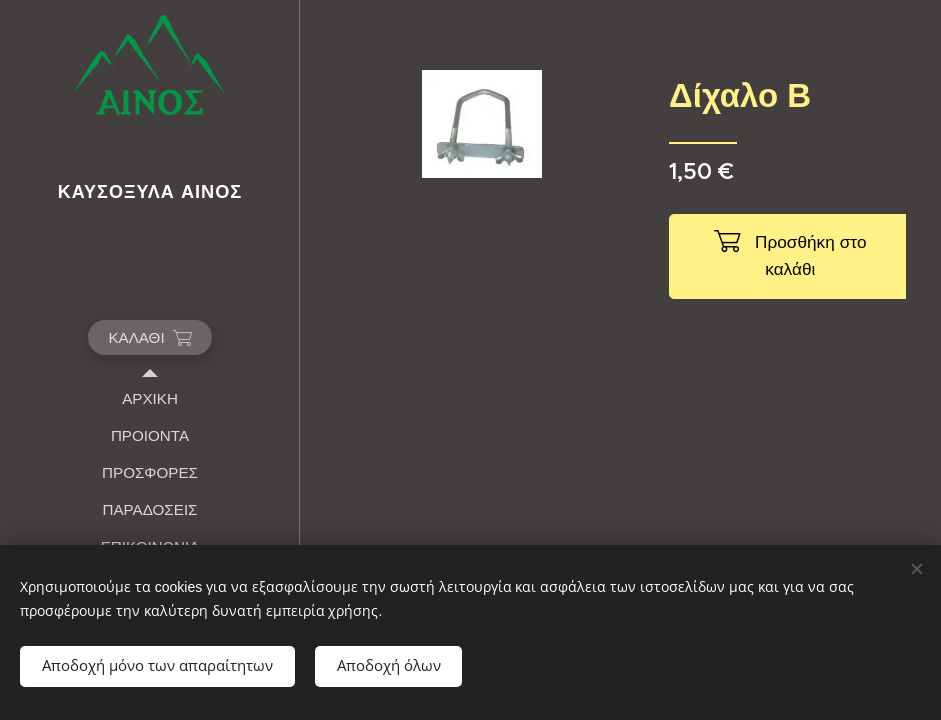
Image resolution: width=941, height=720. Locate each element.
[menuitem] (150, 398)
